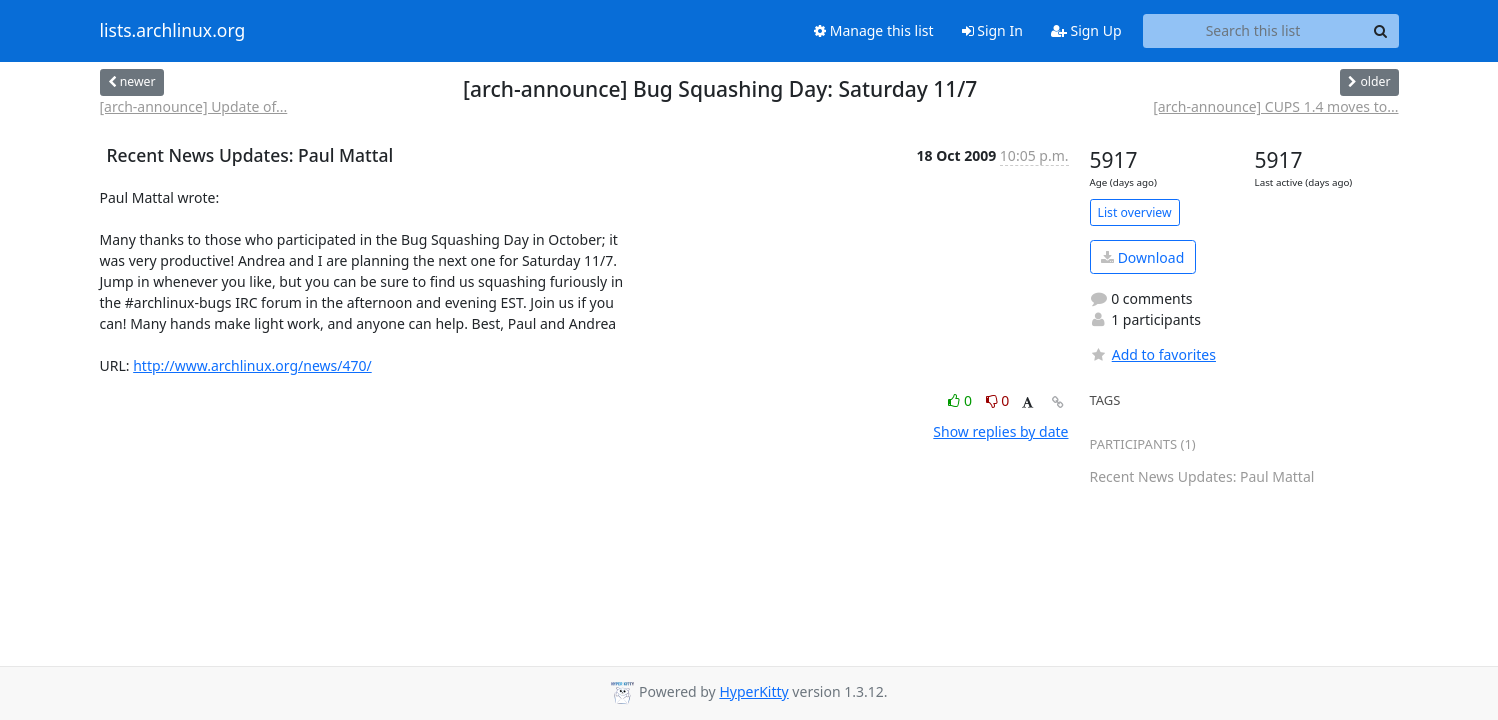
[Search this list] (1253, 31)
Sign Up (1086, 30)
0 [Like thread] (961, 400)
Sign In (992, 30)
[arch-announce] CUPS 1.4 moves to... (1275, 106)
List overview (1135, 212)
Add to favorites (1153, 354)
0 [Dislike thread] (998, 400)
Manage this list (874, 30)
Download (1142, 257)
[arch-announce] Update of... (194, 106)
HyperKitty (753, 691)
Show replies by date (1000, 431)
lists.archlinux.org (173, 31)
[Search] (1381, 31)
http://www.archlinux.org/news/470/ (252, 365)
